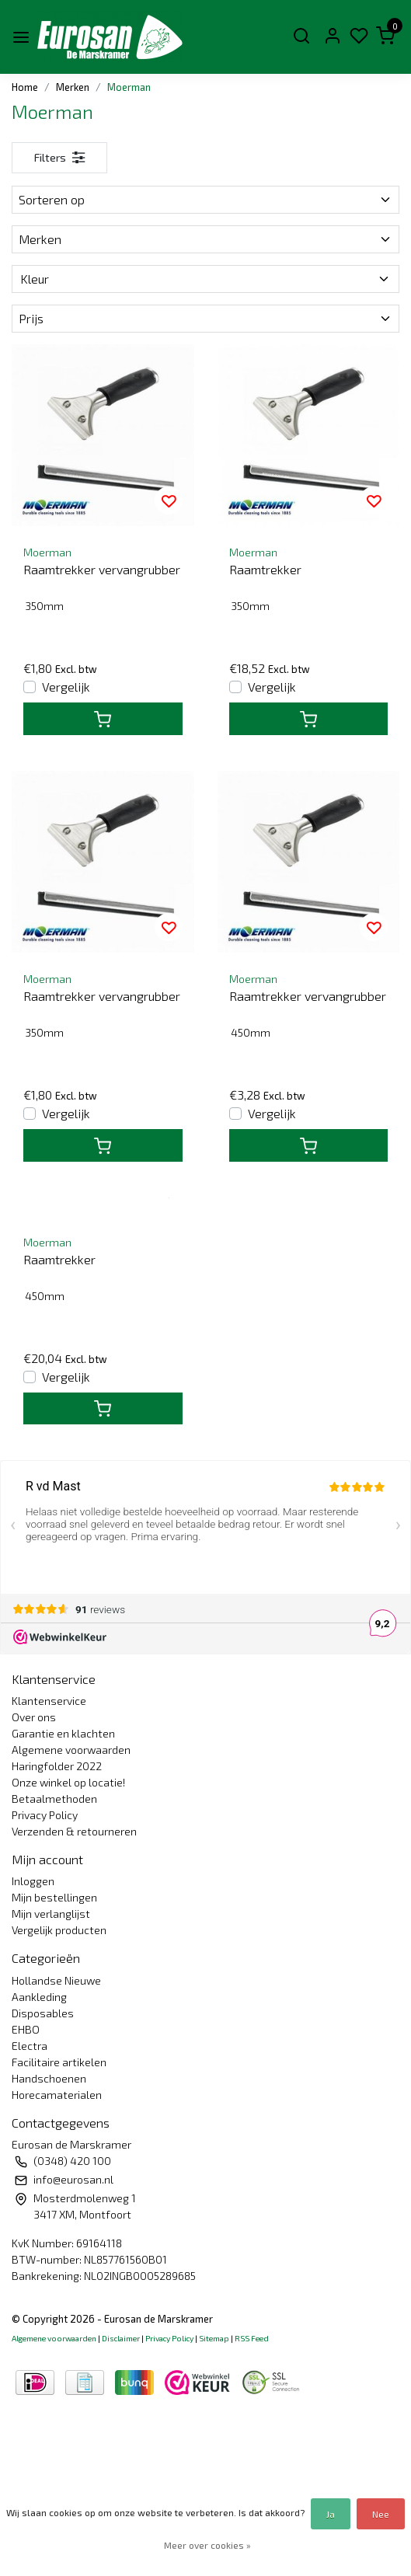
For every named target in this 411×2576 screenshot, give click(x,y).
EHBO (26, 2029)
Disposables (43, 2013)
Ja (330, 2513)
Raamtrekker (265, 569)
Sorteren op (205, 199)
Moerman (129, 87)
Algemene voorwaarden (71, 1749)
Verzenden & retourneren (74, 1831)
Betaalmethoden (54, 1798)
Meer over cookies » (207, 2544)
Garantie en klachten (63, 1733)
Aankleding (39, 1996)
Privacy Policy (45, 1814)
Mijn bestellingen (54, 1897)
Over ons (34, 1717)
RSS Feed (252, 2338)
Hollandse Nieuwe (56, 1980)
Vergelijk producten (59, 1929)
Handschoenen (49, 2078)
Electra (29, 2045)
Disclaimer (121, 2338)
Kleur (205, 278)
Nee (380, 2513)
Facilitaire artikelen (59, 2062)
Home (25, 87)
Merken (72, 87)
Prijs (205, 318)
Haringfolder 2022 (57, 1766)
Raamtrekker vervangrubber (101, 569)
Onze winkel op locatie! (68, 1782)
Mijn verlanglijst (51, 1913)
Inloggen (33, 1881)
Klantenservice (49, 1700)
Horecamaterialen (57, 2094)
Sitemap (214, 2338)
